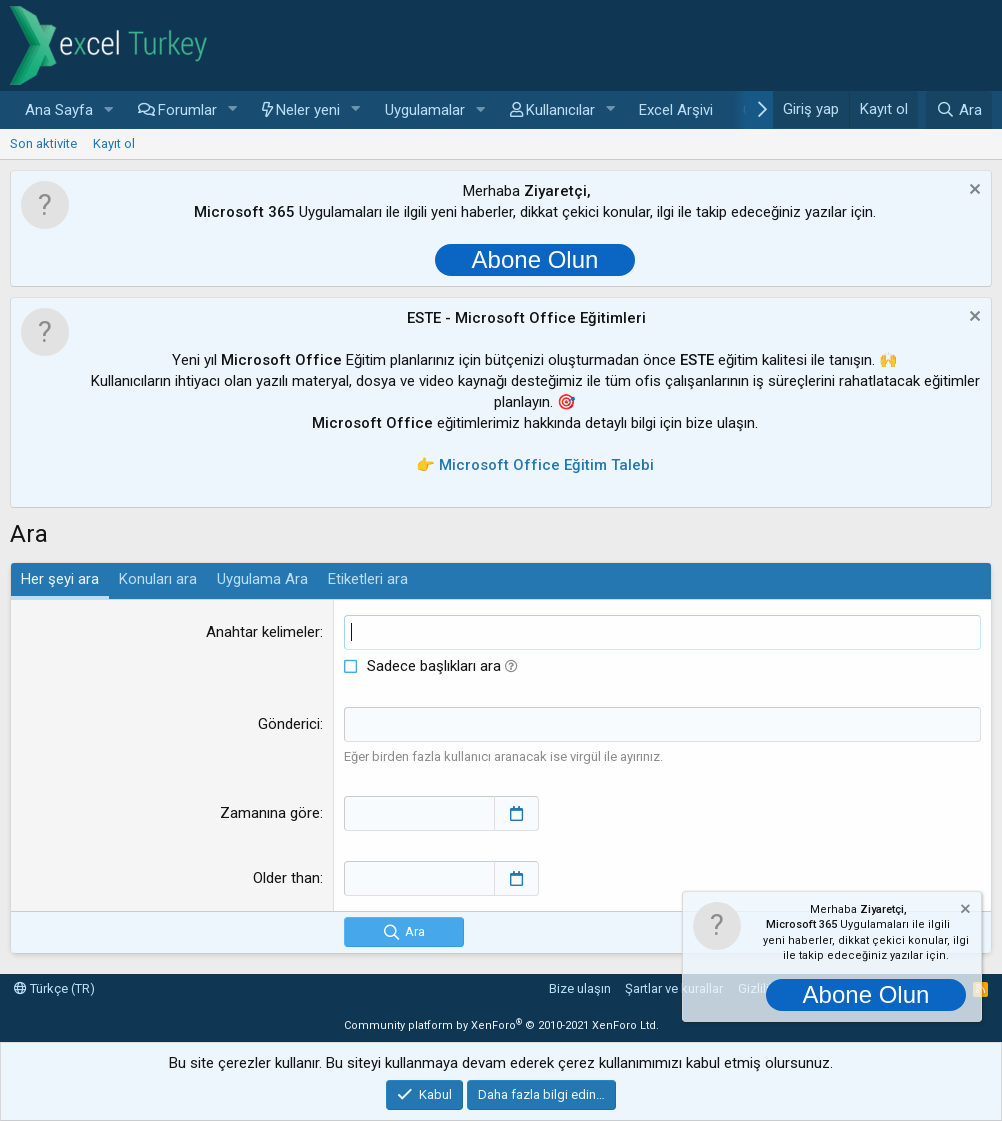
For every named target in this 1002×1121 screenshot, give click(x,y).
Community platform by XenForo (501, 1025)
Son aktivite (43, 143)
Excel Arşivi (676, 110)
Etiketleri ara (368, 579)
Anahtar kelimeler (263, 632)
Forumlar (187, 110)
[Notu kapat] (972, 191)
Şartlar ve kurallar (674, 988)
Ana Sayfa (59, 110)
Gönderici (289, 724)
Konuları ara (158, 579)
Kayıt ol (114, 143)
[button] (109, 110)
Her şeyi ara (60, 579)
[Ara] (959, 110)
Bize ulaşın (580, 988)
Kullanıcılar (560, 110)
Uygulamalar (425, 110)
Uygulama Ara (262, 579)
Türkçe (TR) (54, 988)
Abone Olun (535, 259)
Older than (286, 878)
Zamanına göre (270, 813)
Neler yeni (308, 110)
